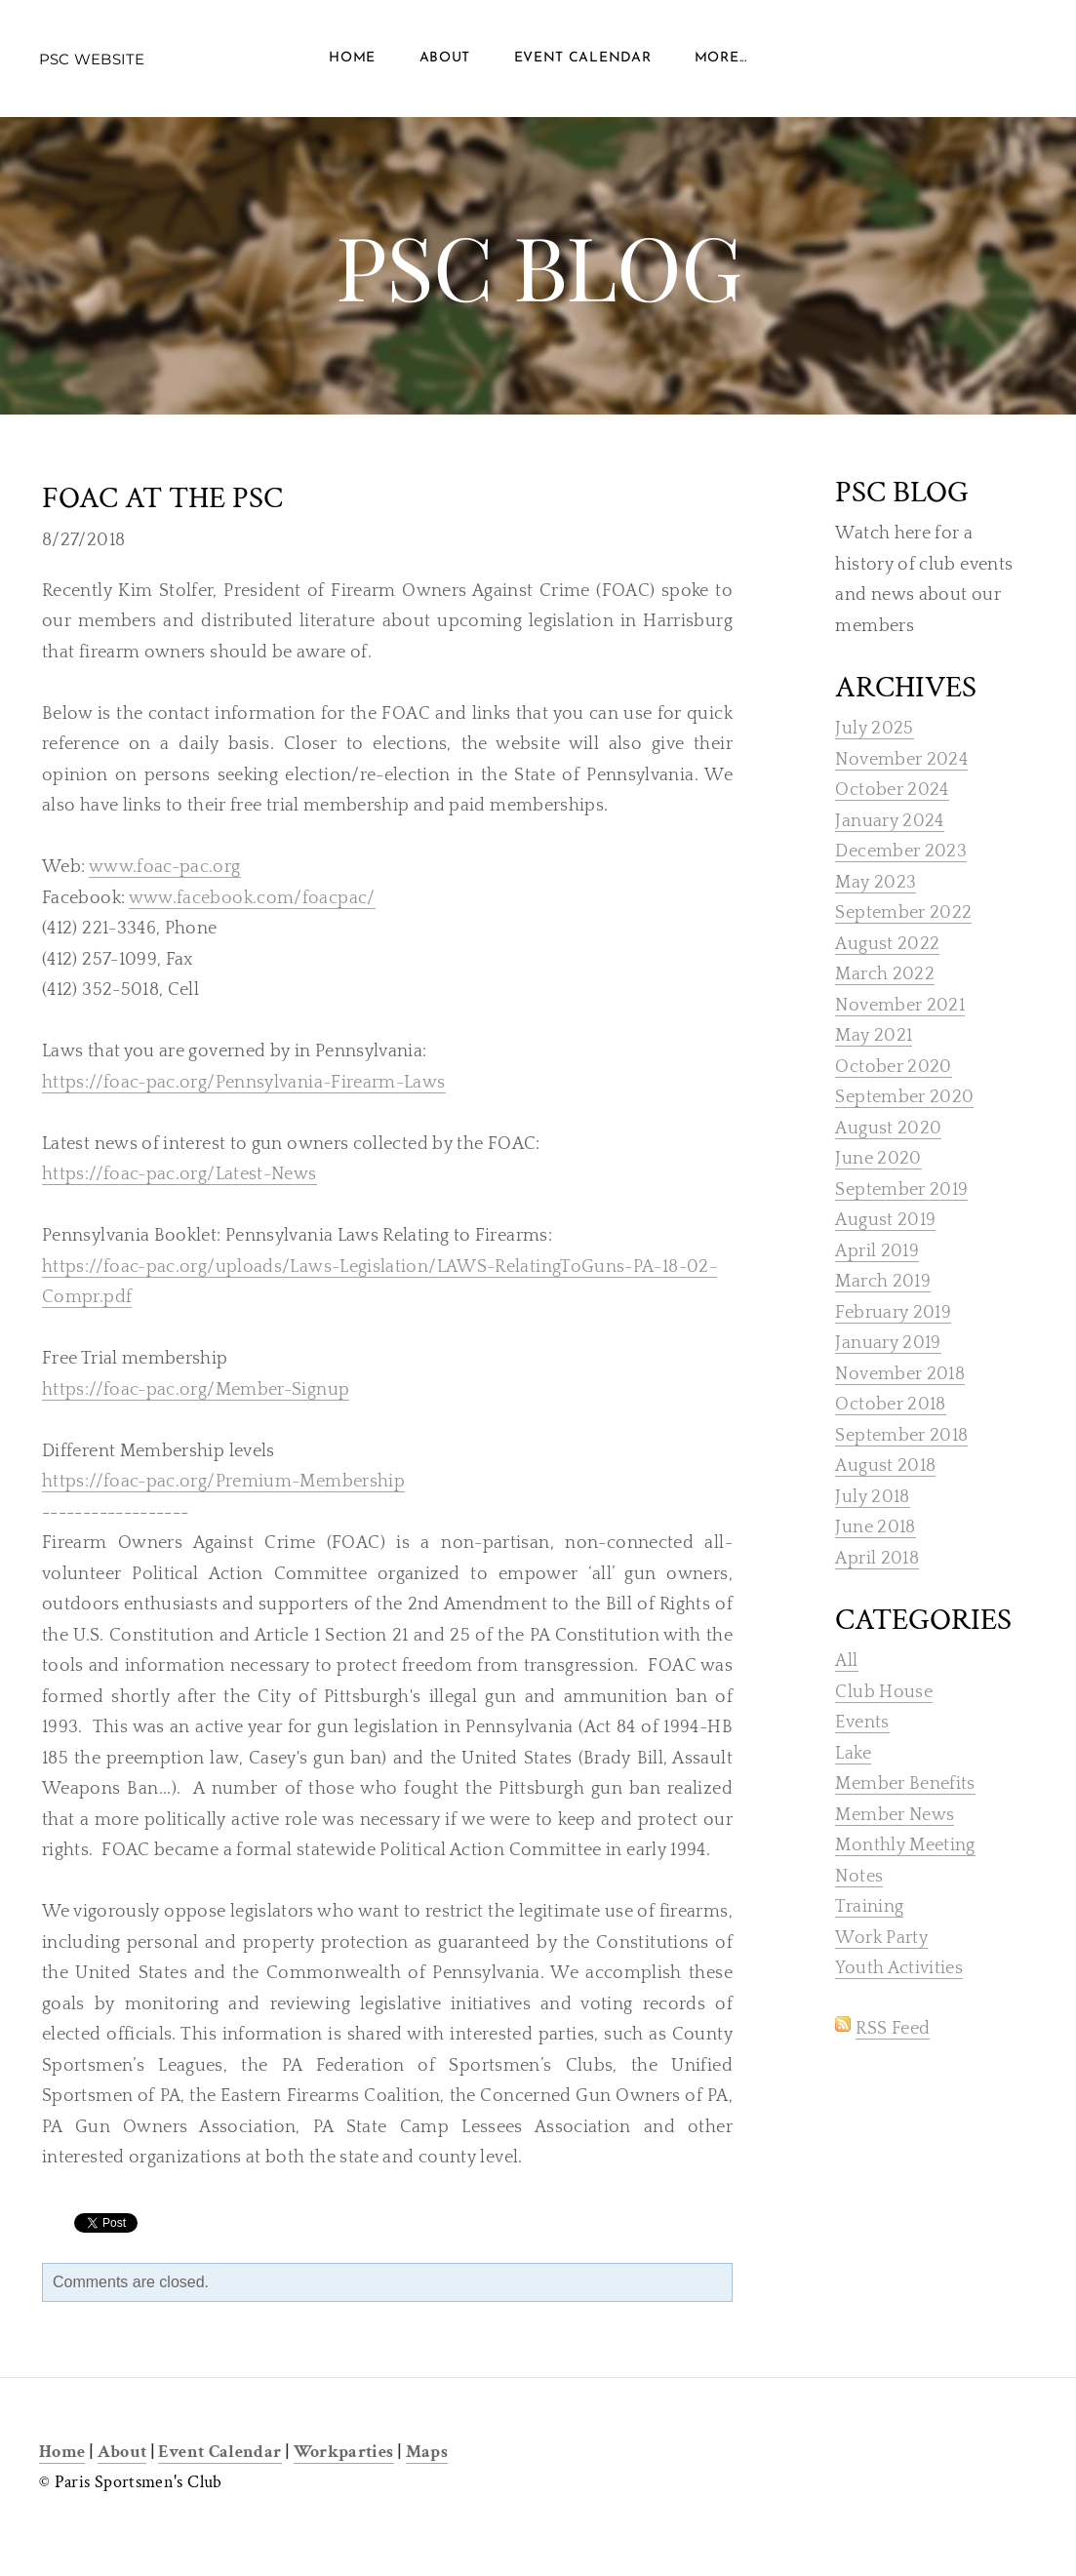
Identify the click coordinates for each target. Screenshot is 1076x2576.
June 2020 (878, 1159)
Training (869, 1907)
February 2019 (893, 1313)
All (846, 1661)
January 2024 (889, 821)
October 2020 (893, 1067)
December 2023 (901, 851)
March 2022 (885, 974)
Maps (427, 2451)
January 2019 (887, 1343)
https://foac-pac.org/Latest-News (179, 1174)
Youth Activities (899, 1968)
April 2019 (877, 1251)
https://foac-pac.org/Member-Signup (195, 1390)
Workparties (344, 2451)
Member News (894, 1815)
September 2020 (904, 1097)
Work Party (881, 1938)
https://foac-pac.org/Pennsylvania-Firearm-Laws (244, 1082)
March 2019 (883, 1281)
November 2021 (900, 1005)
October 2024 (891, 790)
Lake (852, 1754)
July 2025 (874, 728)
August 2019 (885, 1220)
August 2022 (887, 944)
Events (862, 1722)
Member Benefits (905, 1784)
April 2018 (877, 1558)
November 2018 (900, 1374)
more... (721, 58)
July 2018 (872, 1497)
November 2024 (901, 760)
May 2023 (875, 882)
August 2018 (885, 1466)
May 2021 (873, 1036)
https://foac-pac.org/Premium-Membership (223, 1481)
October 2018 (890, 1404)
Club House (884, 1692)
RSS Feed (893, 2029)
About (445, 58)
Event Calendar (583, 58)
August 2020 (888, 1128)
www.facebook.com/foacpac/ (252, 898)
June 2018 (875, 1527)
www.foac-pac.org (165, 867)
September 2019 (901, 1190)
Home (352, 58)
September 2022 (903, 913)
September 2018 (901, 1436)
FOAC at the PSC (162, 498)
